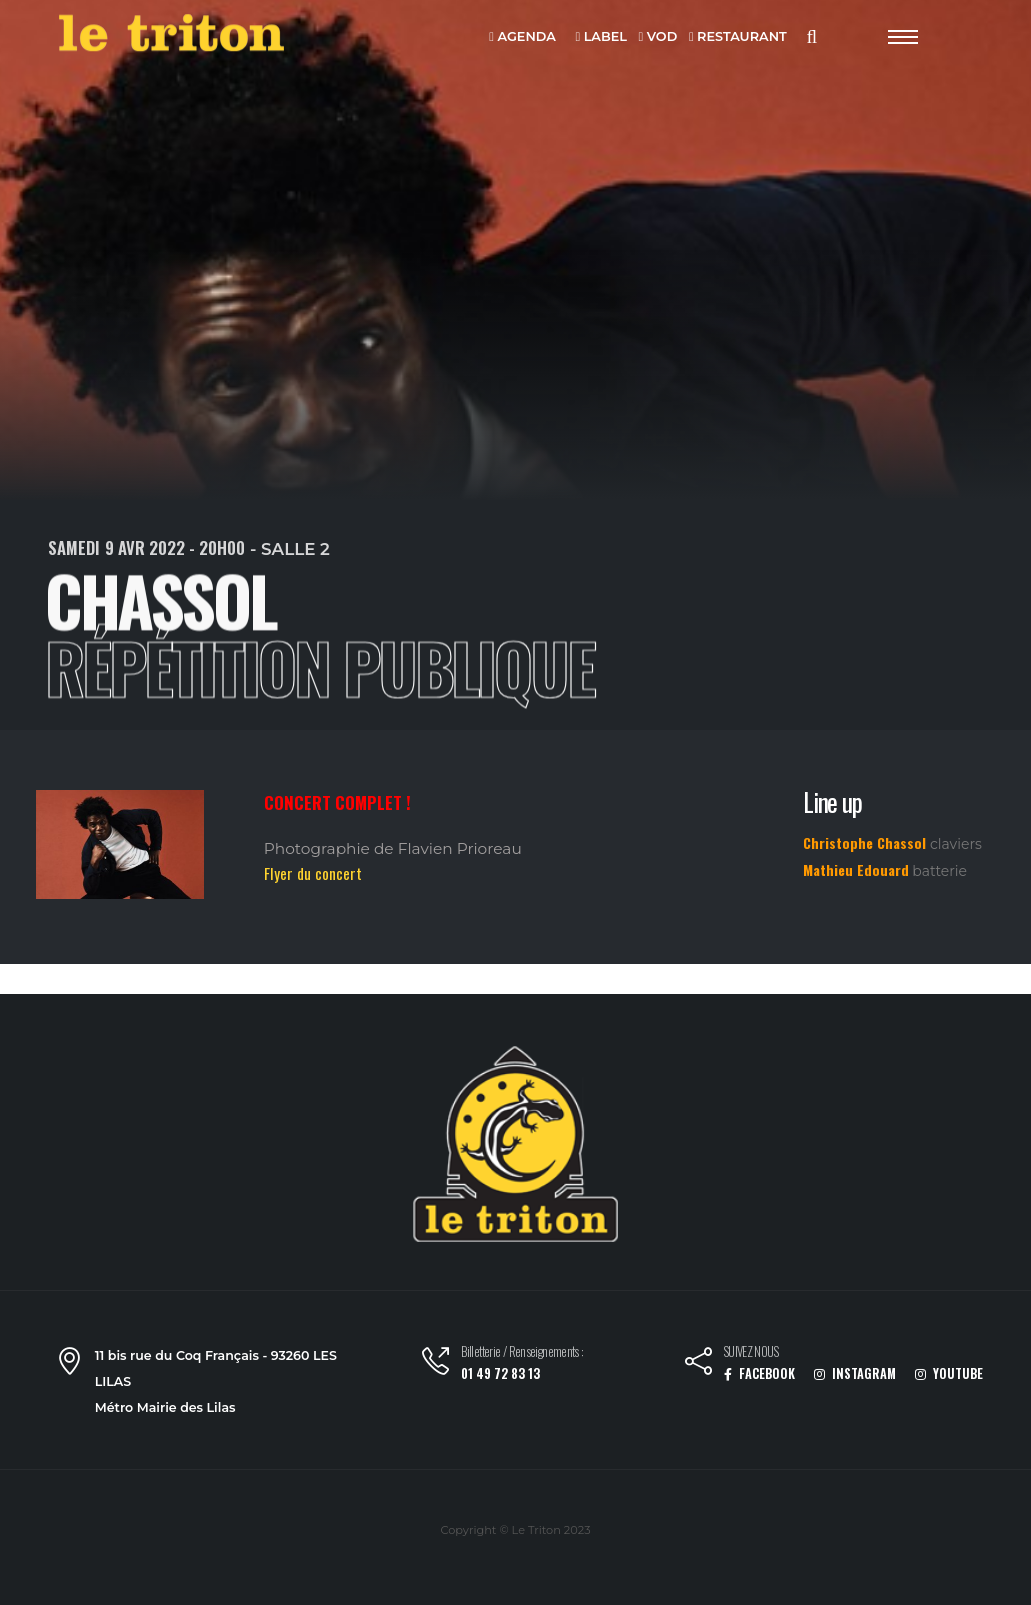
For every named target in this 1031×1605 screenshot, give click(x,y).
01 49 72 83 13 (500, 1373)
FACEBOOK (759, 1373)
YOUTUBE (949, 1373)
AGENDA (522, 37)
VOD (658, 37)
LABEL (600, 37)
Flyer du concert (313, 873)
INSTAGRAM (855, 1373)
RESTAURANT (738, 37)
